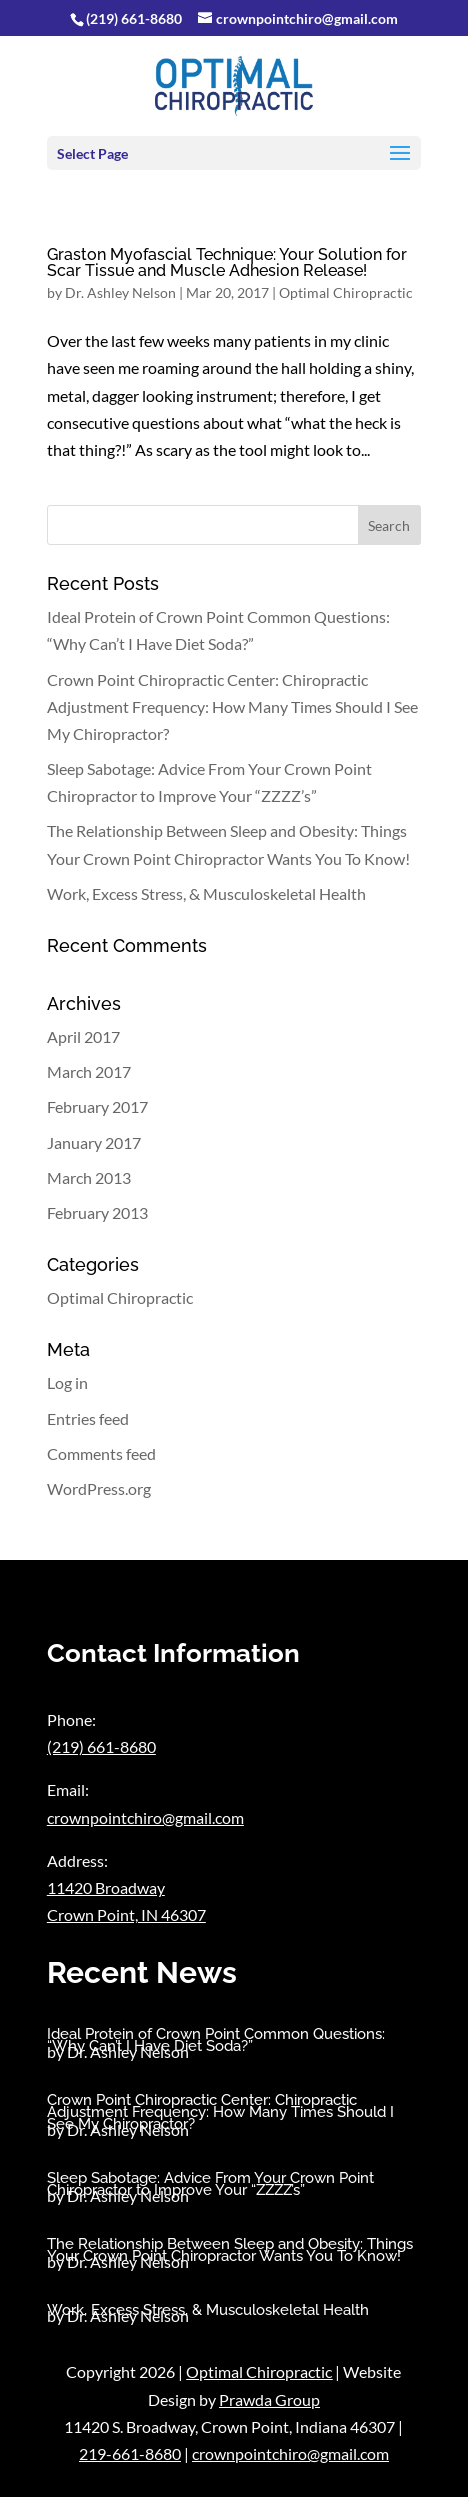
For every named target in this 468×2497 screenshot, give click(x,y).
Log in (67, 1382)
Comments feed (101, 1453)
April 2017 (83, 1036)
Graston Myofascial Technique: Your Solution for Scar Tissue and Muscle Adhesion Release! (227, 262)
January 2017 (94, 1142)
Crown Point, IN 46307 (126, 1914)
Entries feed (88, 1418)
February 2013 (97, 1212)
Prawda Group (269, 2399)
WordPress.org (99, 1488)
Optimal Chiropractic (346, 292)
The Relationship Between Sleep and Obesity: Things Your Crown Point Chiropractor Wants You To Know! (230, 2250)
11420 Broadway (106, 1887)
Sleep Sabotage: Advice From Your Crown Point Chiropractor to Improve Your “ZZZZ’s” (210, 2184)
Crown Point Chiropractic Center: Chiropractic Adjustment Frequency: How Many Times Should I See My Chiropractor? (232, 706)
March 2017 (89, 1071)
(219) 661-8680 (134, 18)
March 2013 (89, 1177)
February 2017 (97, 1106)
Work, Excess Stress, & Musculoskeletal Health (206, 893)
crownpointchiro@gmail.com (145, 1817)
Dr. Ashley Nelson (120, 292)
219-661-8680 (130, 2453)
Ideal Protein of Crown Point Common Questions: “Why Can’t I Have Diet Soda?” (216, 2040)
